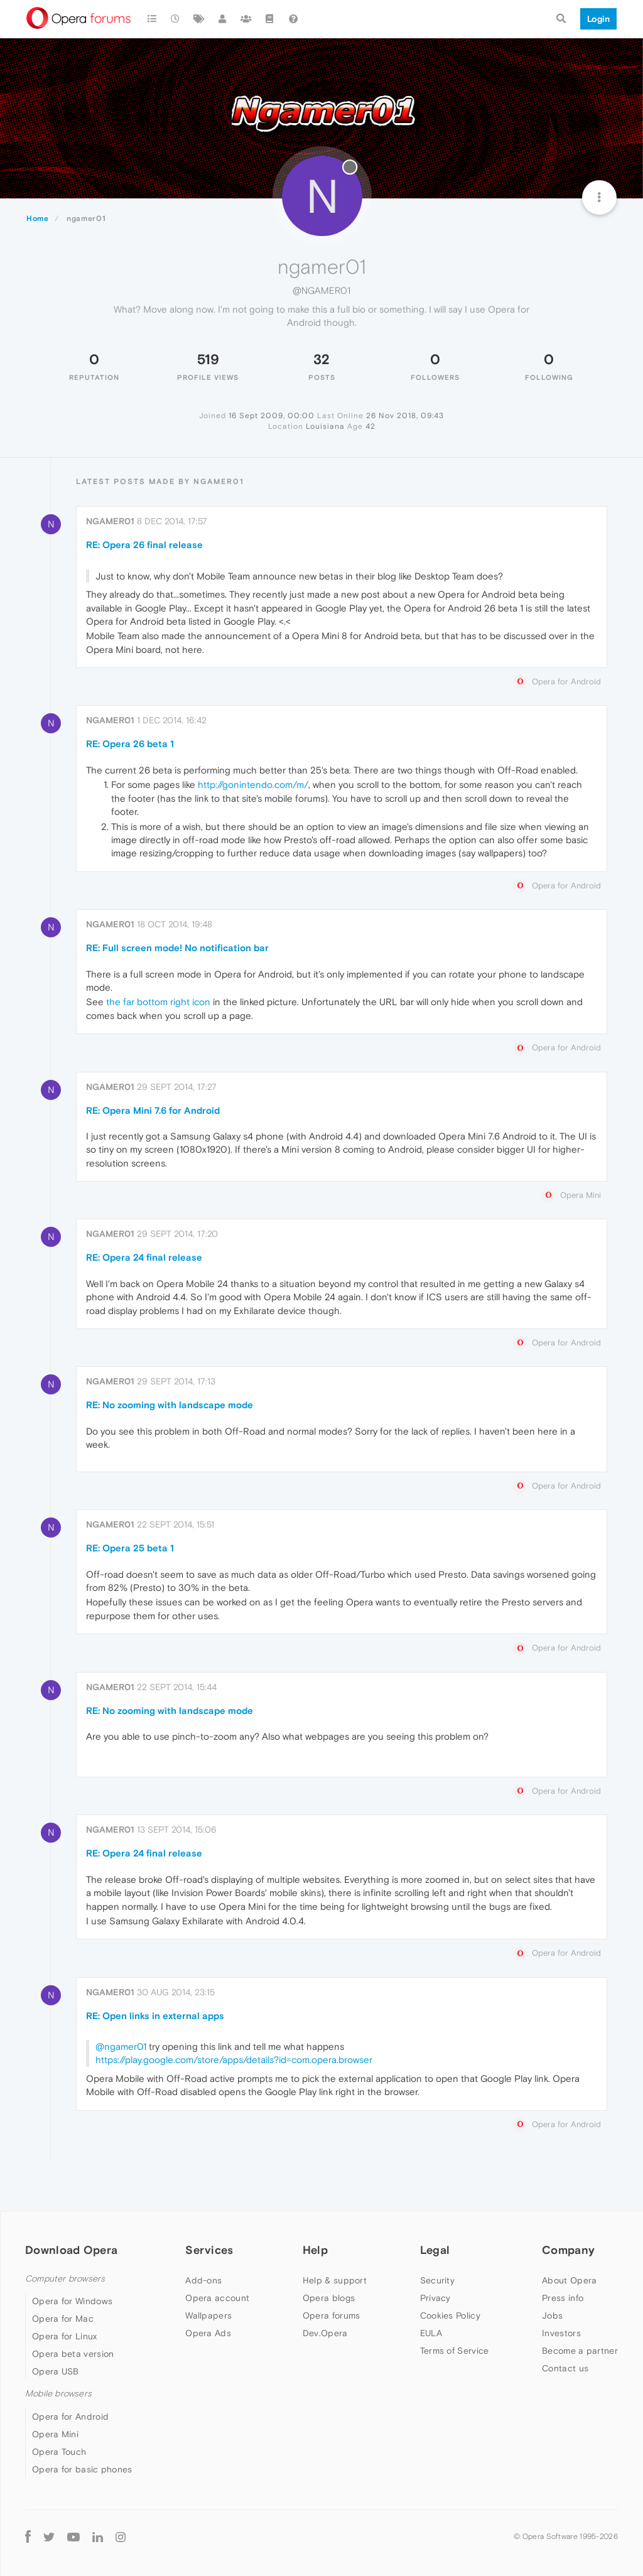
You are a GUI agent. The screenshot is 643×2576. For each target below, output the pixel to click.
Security (437, 2280)
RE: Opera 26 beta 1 (130, 743)
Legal (435, 2249)
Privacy (435, 2298)
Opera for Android (70, 2417)
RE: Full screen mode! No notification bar (177, 947)
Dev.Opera (325, 2333)
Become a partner (580, 2351)
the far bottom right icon (158, 1001)
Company (568, 2249)
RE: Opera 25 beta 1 (130, 1548)
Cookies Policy (450, 2315)
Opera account (217, 2298)
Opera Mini (55, 2434)
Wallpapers (208, 2315)
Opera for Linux (64, 2336)
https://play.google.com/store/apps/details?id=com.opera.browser (233, 2059)
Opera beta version (73, 2354)
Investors (561, 2333)
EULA (431, 2333)
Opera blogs (329, 2298)
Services (209, 2249)
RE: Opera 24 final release (144, 1257)
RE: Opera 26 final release (144, 544)
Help (315, 2249)
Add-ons (203, 2280)
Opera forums (331, 2315)
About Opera (569, 2280)
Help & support (335, 2280)
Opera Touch (59, 2452)
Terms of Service (454, 2351)
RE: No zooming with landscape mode (169, 1404)
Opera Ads (208, 2333)
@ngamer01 (120, 2046)
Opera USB (55, 2371)
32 (321, 359)
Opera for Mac (63, 2319)
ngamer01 (110, 521)
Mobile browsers (58, 2393)
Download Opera (71, 2249)
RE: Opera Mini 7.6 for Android (153, 1110)
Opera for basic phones (82, 2469)
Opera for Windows (72, 2301)
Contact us (565, 2368)
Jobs (552, 2315)
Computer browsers (65, 2278)
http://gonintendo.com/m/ (253, 784)
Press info (562, 2298)
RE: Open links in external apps (155, 2015)
